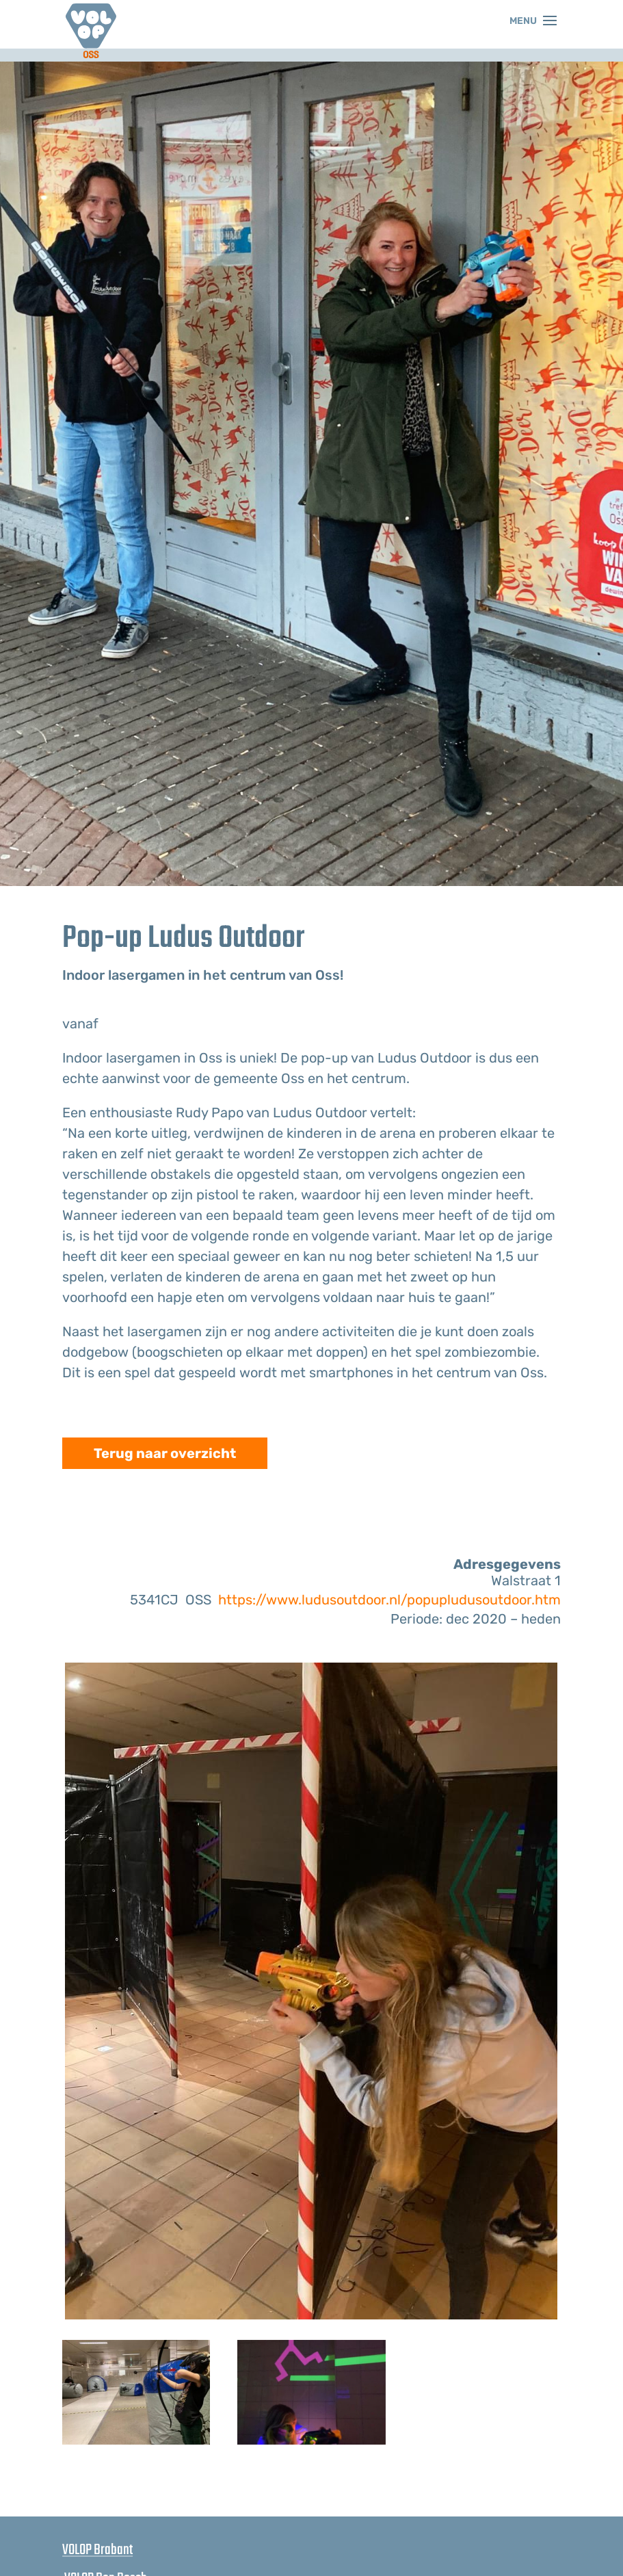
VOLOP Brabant (97, 2550)
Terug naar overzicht (165, 1453)
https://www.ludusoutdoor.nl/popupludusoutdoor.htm (389, 1599)
